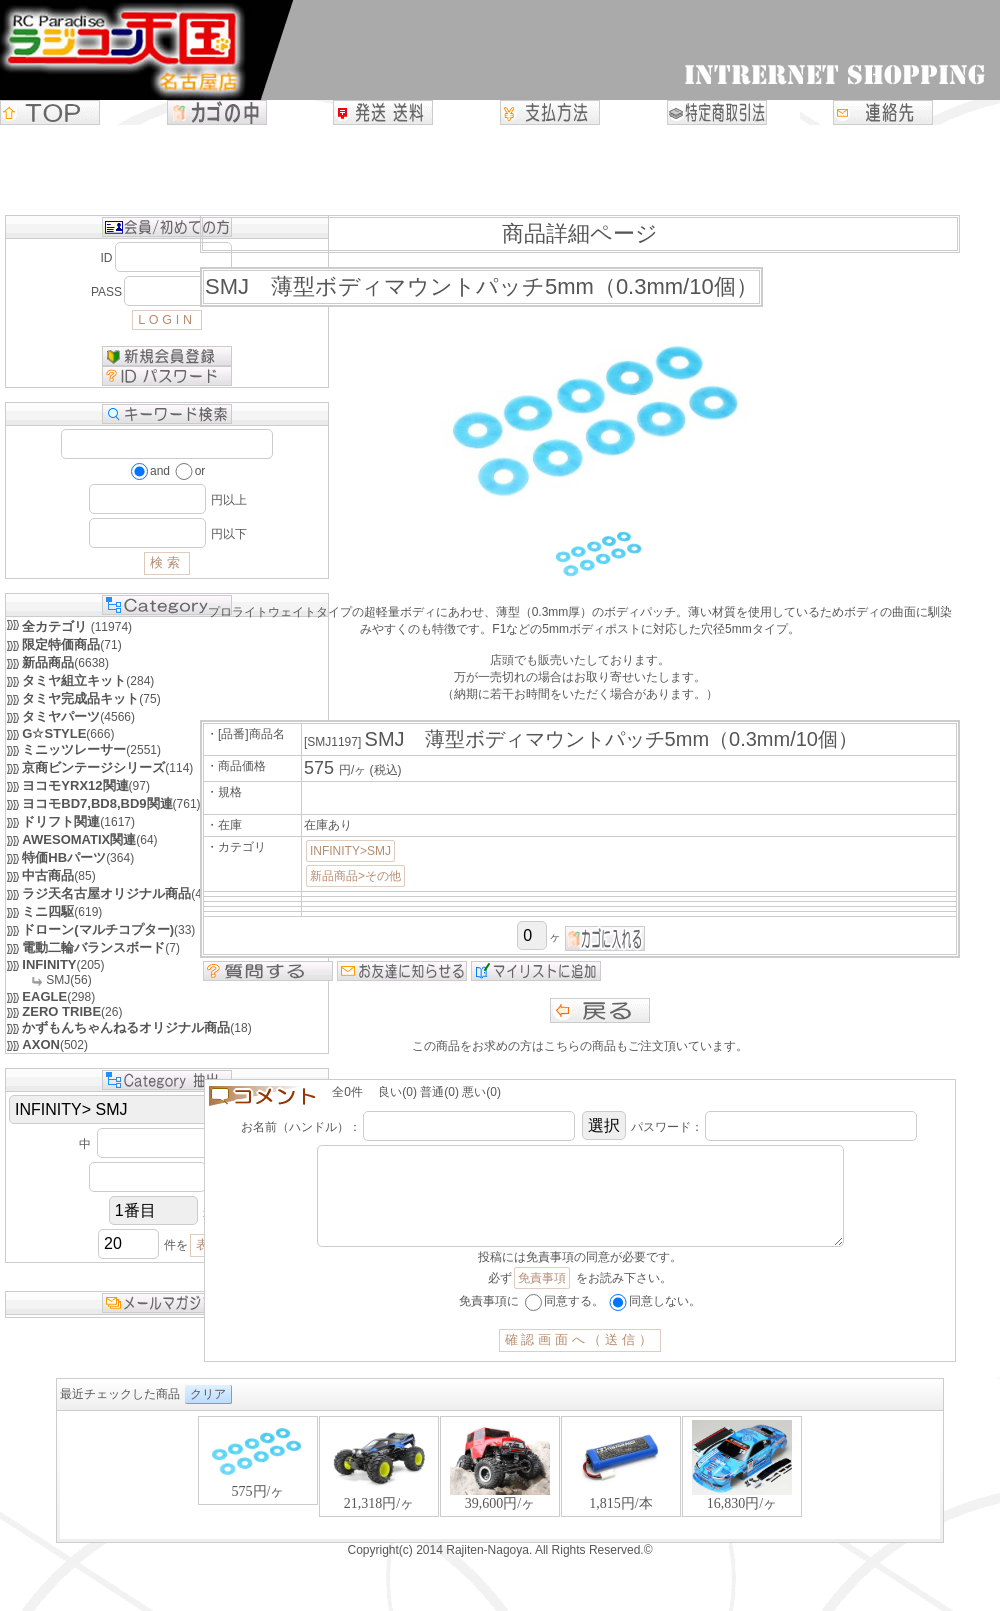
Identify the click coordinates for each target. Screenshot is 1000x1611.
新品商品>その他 (355, 876)
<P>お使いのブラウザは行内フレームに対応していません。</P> (500, 1496)
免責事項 (542, 1298)
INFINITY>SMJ (350, 851)
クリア (208, 1414)
